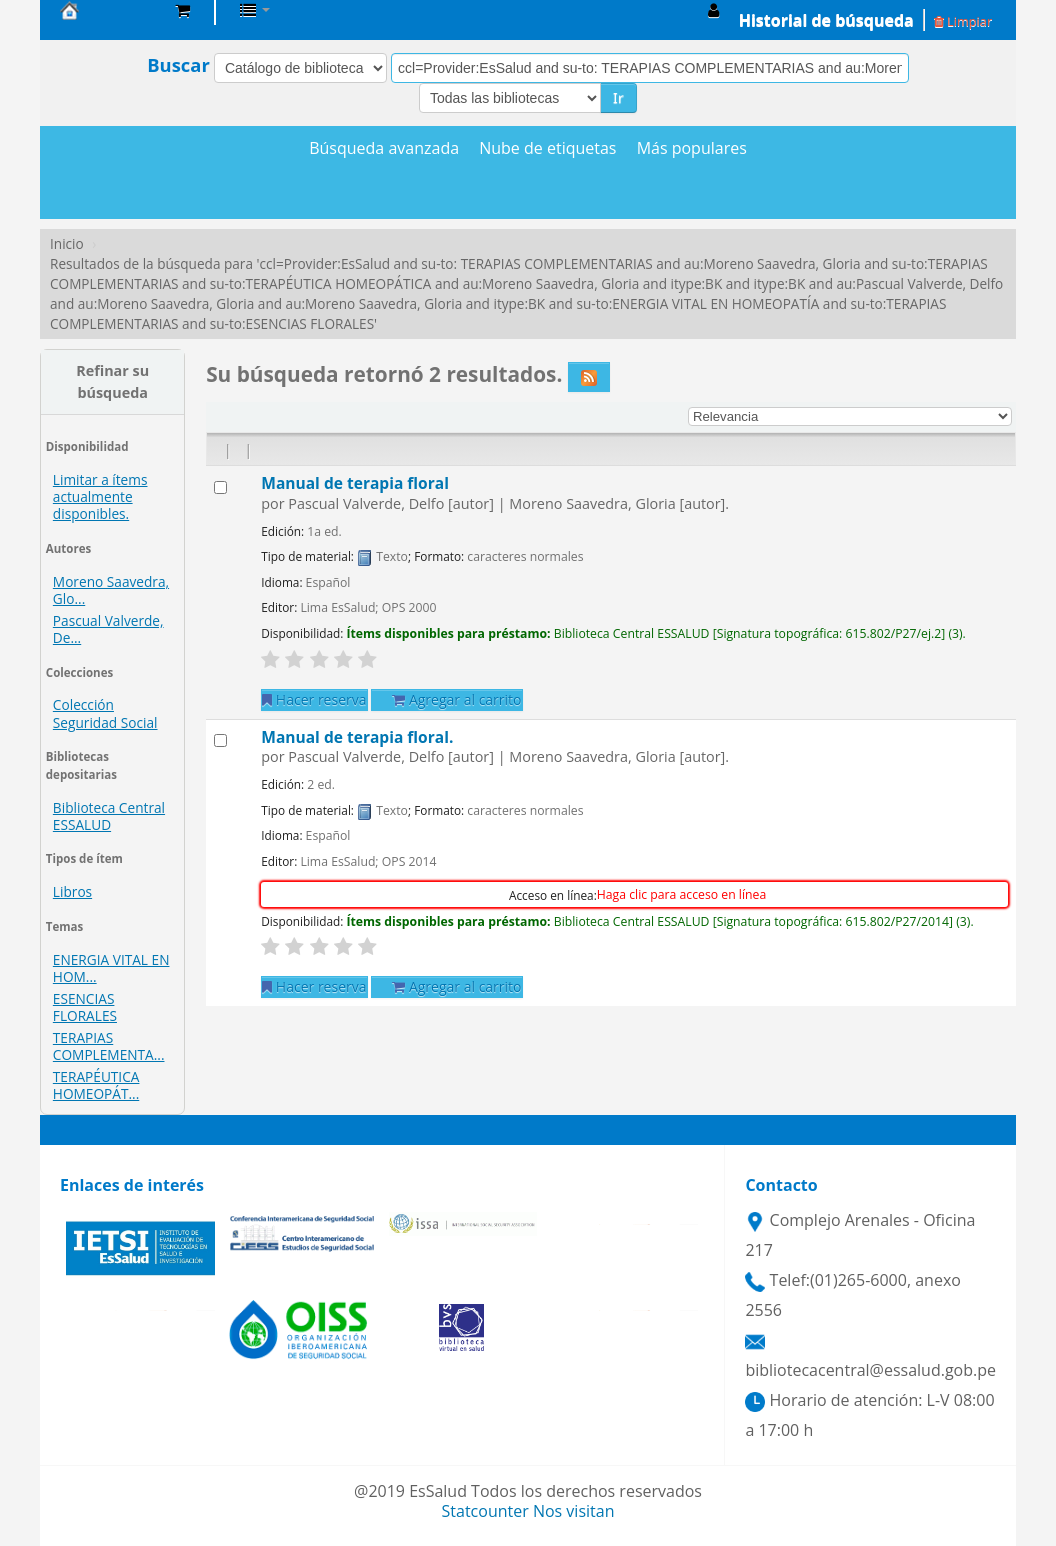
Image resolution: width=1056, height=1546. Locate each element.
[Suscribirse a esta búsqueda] (589, 377)
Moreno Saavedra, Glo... (111, 590)
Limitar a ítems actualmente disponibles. (100, 496)
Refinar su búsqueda (112, 381)
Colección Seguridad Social (105, 713)
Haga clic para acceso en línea (681, 894)
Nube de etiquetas (547, 148)
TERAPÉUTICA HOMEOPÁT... (96, 1085)
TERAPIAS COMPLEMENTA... (109, 1046)
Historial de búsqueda (826, 20)
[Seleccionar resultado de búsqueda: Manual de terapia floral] (220, 487)
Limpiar (963, 21)
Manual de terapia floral (355, 483)
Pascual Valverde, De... (108, 629)
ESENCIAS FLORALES (85, 1007)
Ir (618, 97)
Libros (72, 891)
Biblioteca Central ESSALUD (109, 816)
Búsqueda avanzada (384, 148)
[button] (182, 10)
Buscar (178, 65)
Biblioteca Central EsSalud (110, 10)
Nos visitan (574, 1511)
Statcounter (485, 1511)
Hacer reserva (314, 699)
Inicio (67, 243)
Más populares (692, 148)
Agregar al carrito (456, 699)
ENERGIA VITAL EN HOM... (111, 968)
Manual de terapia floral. (357, 737)
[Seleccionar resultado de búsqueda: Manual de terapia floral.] (220, 740)
